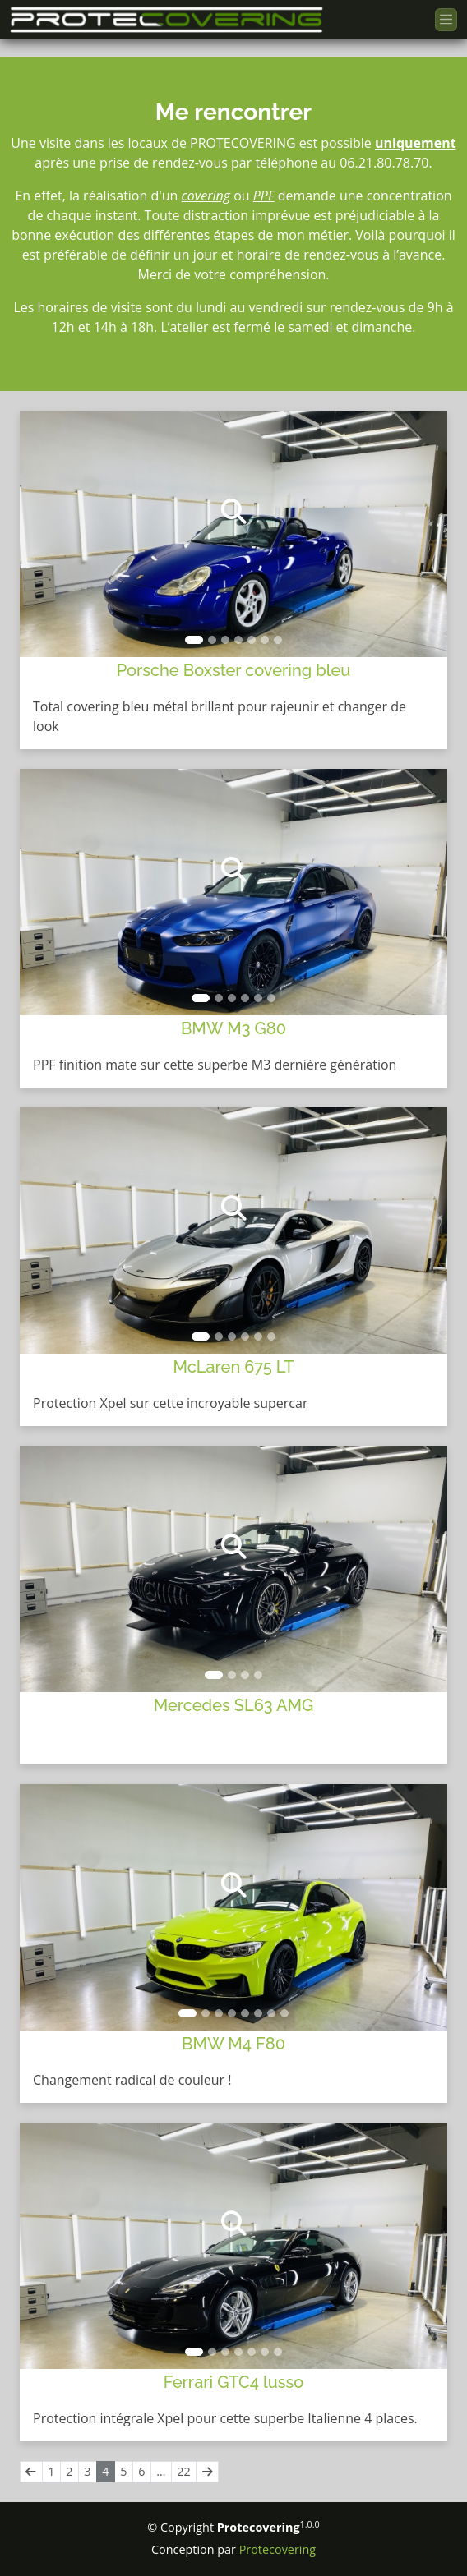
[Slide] (194, 640)
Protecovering (277, 2549)
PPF (264, 199)
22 (183, 2471)
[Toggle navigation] (446, 19)
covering (206, 199)
